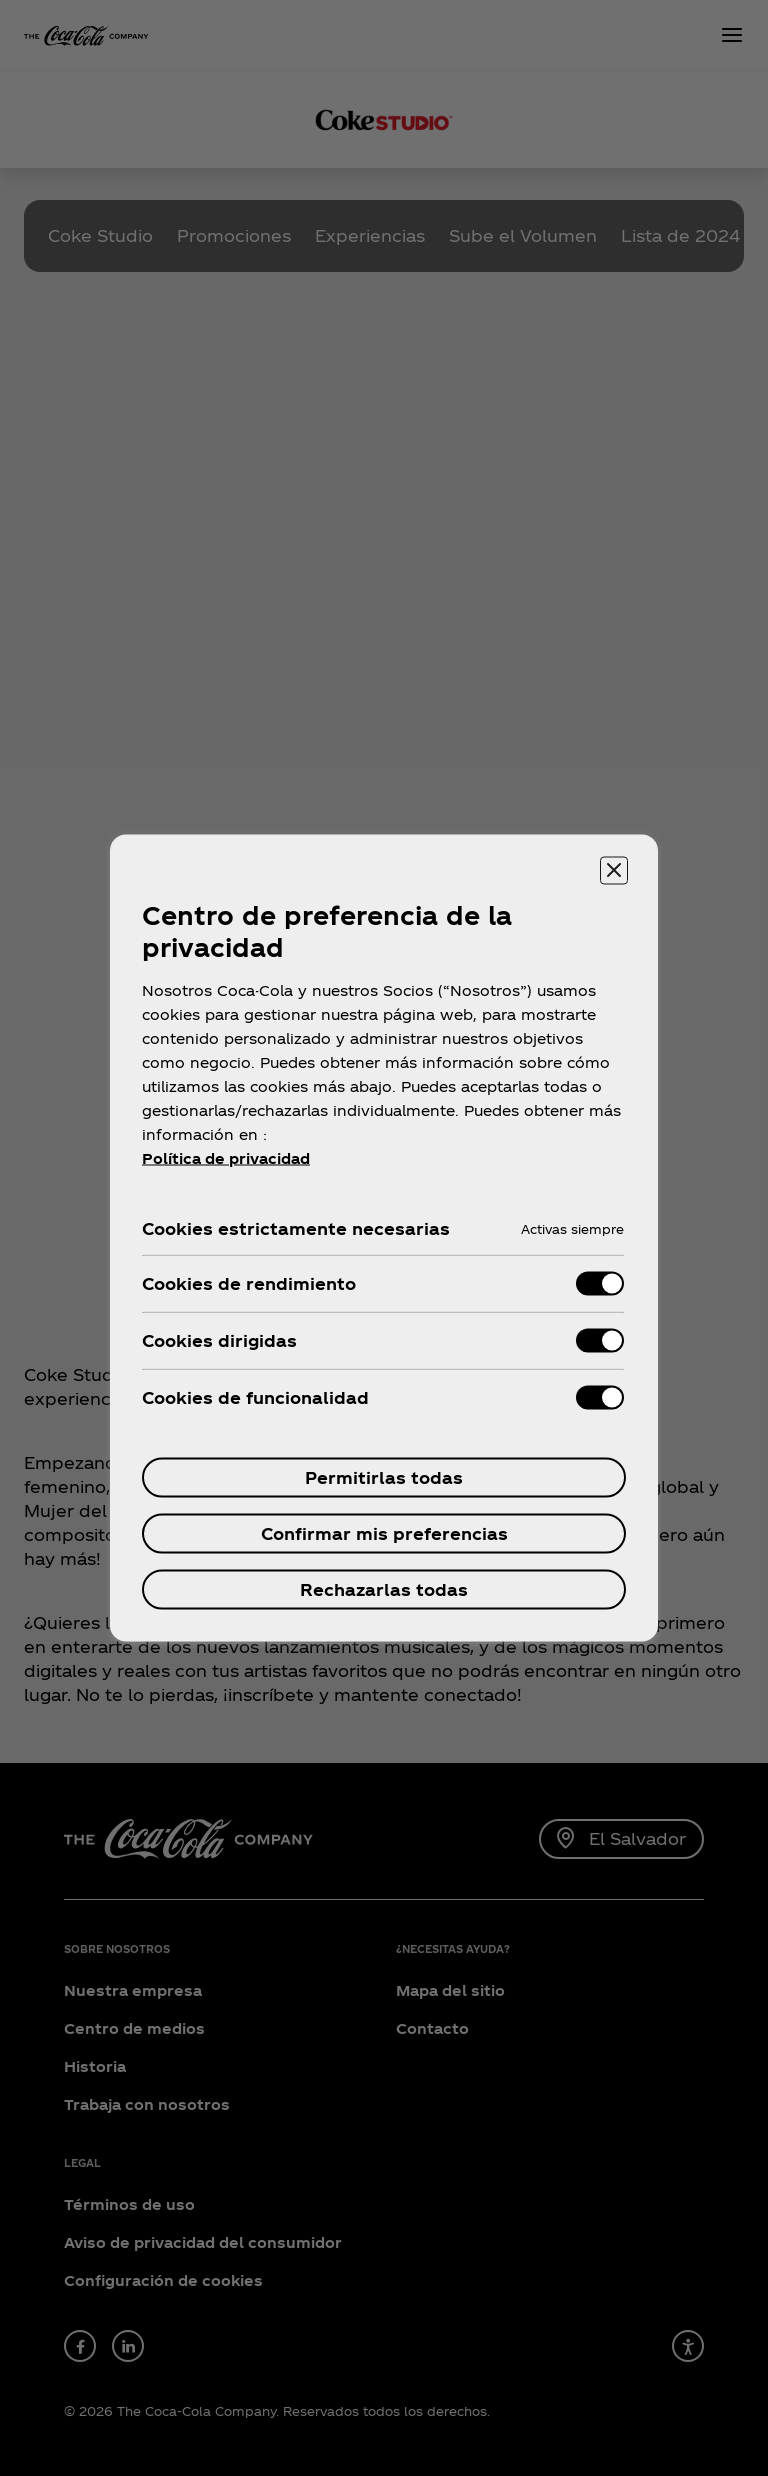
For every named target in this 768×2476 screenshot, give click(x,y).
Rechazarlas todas (384, 1589)
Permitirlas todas (384, 1477)
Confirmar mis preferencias (384, 1533)
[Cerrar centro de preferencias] (614, 871)
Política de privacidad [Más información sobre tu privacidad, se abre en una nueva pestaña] (226, 1158)
